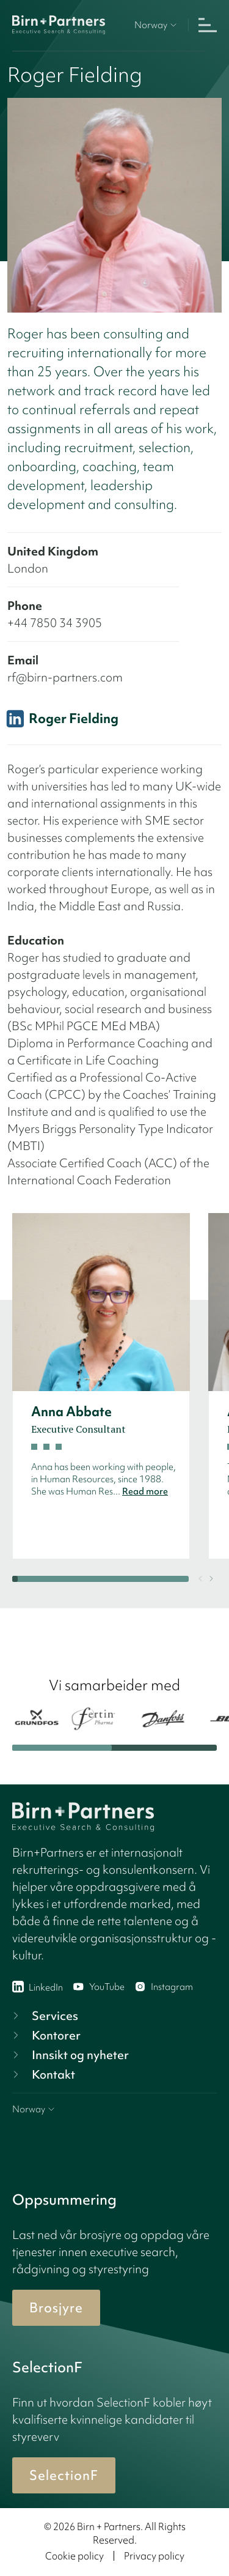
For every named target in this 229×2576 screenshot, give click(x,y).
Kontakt (42, 2074)
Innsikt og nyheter (69, 2055)
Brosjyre (56, 2308)
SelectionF (63, 2475)
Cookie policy (74, 2556)
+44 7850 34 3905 (54, 623)
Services (44, 2016)
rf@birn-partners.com (65, 677)
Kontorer (45, 2035)
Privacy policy (154, 2556)
